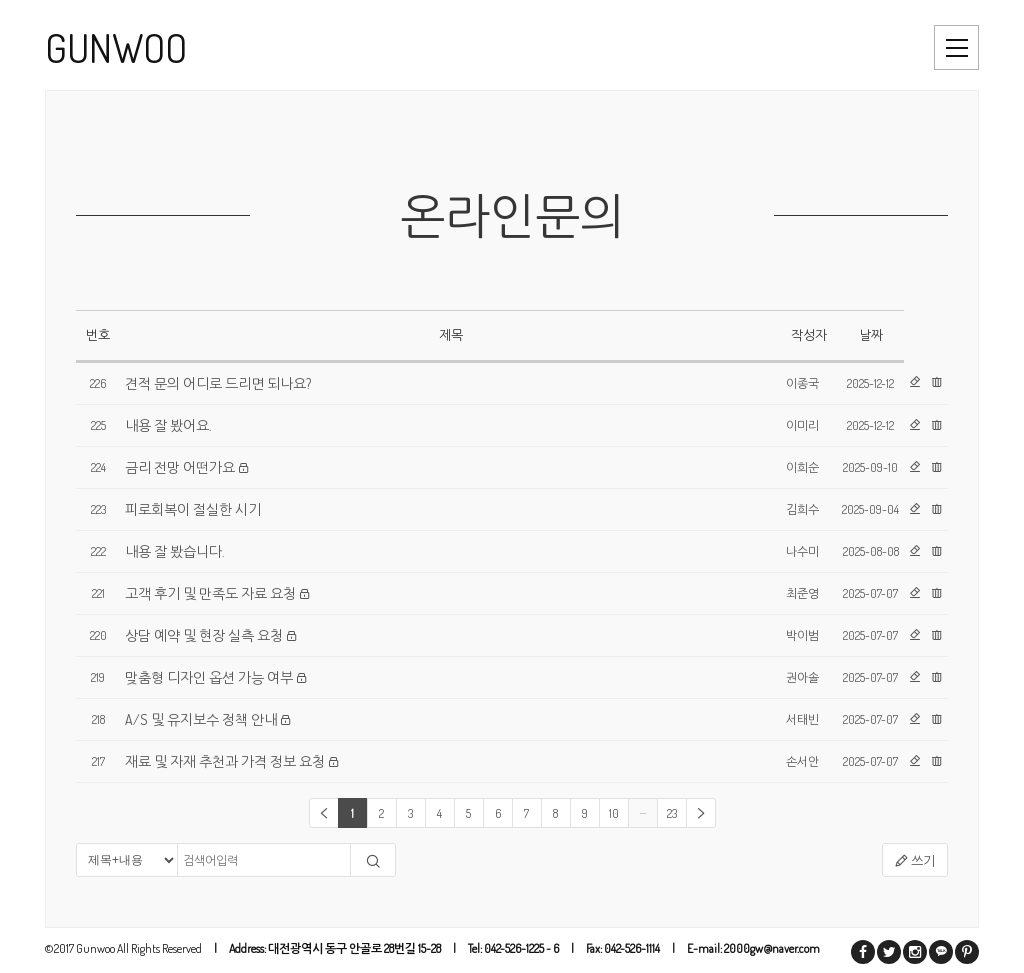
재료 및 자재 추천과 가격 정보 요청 (225, 761)
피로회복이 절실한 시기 (193, 509)
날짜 (871, 335)
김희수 (802, 509)
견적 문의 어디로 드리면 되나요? (218, 383)
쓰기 (915, 861)
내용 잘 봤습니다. (174, 551)
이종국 (802, 383)
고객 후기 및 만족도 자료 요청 (210, 593)
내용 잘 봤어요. (168, 425)
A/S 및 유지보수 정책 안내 (201, 719)
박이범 (802, 635)
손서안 (802, 761)
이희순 (802, 467)
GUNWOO (116, 47)
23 (672, 813)
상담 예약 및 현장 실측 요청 (204, 635)
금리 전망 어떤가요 (180, 467)
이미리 (802, 425)
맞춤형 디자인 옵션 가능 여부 (209, 677)
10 (614, 813)
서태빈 (802, 719)
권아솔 (802, 677)
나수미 (802, 551)
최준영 (802, 593)
